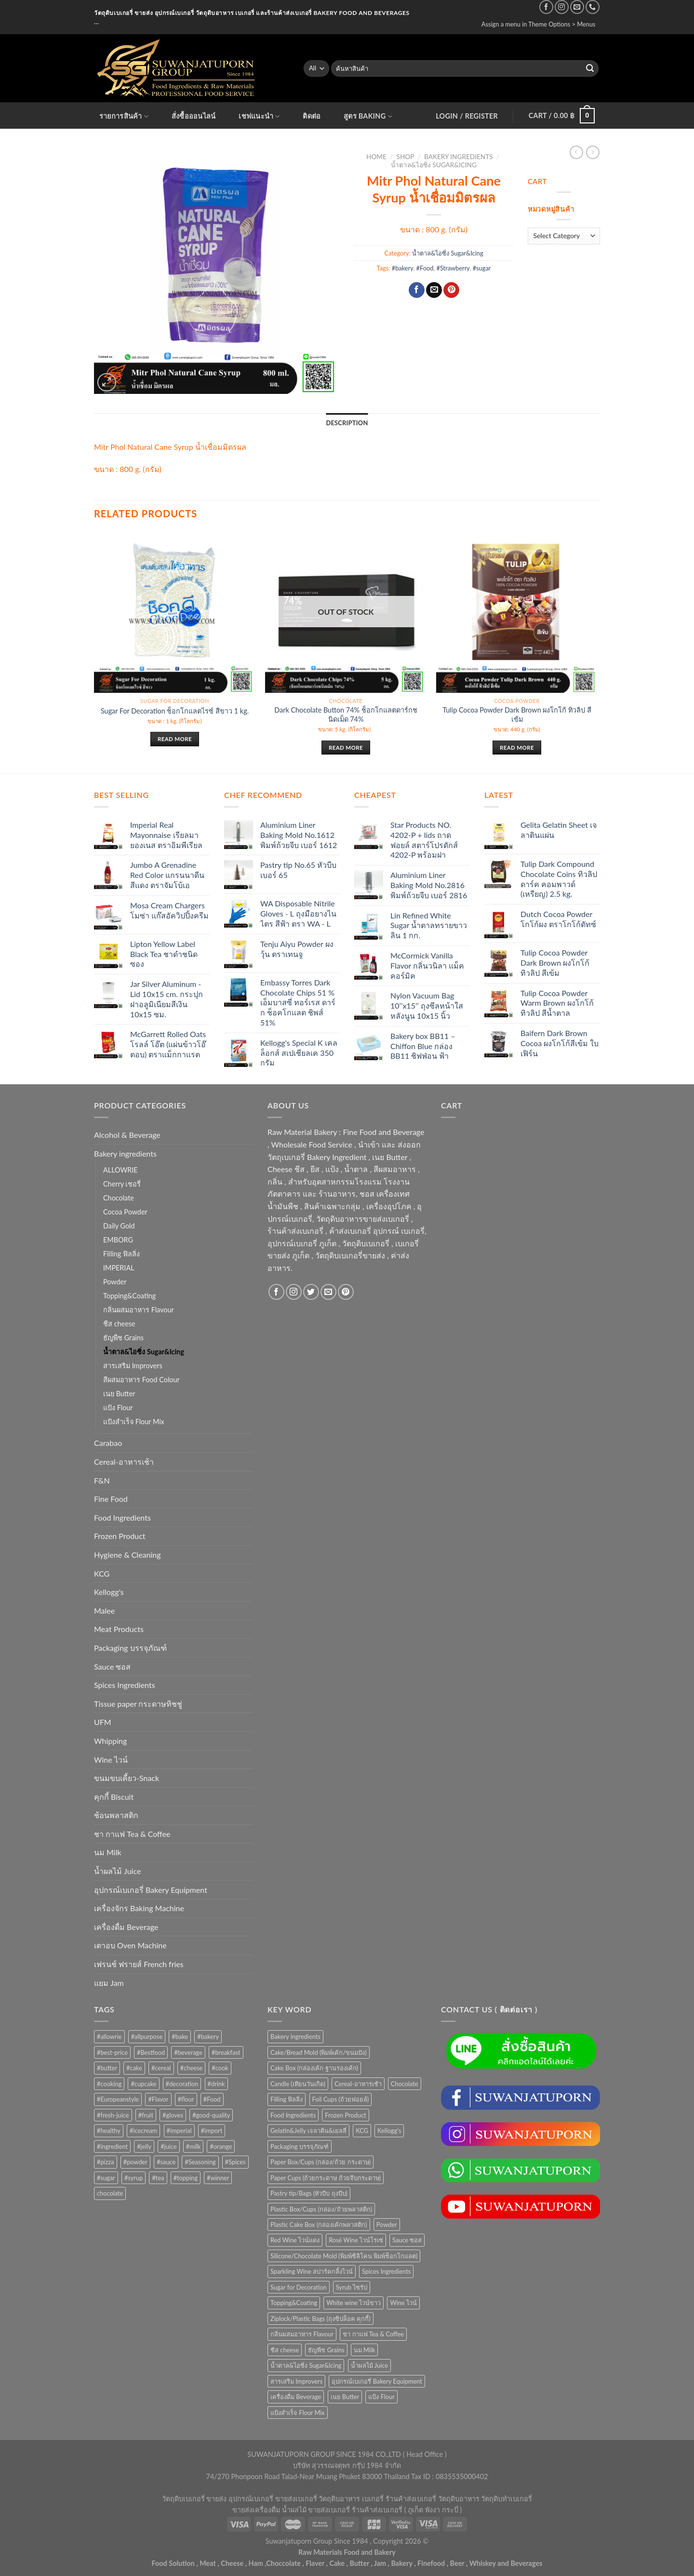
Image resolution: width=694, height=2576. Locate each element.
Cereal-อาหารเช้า (124, 1461)
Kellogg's (109, 1591)
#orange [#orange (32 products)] (221, 2146)
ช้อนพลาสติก (116, 1815)
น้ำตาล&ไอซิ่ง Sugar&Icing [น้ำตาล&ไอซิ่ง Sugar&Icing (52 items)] (305, 2365)
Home (376, 157)
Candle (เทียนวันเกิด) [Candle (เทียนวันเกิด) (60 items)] (297, 2084)
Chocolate (118, 1198)
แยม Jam (109, 1982)
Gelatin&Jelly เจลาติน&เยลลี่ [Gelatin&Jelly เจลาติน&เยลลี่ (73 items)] (308, 2130)
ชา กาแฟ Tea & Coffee (132, 1833)
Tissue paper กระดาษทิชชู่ (138, 1703)
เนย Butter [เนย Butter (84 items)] (345, 2397)
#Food (425, 268)
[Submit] (590, 68)
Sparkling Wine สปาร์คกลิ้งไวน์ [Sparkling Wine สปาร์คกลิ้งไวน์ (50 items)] (311, 2271)
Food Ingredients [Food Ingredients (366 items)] (293, 2115)
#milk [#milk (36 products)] (193, 2146)
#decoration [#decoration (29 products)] (182, 2084)
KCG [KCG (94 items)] (362, 2130)
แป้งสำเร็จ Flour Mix (133, 1421)
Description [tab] (347, 423)
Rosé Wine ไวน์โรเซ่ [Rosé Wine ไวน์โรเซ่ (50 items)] (356, 2240)
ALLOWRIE (120, 1170)
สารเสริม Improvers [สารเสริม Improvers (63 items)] (296, 2381)
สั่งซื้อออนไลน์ (194, 116)
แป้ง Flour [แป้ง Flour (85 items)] (381, 2397)
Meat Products (119, 1628)
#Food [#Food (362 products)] (212, 2099)
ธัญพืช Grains (123, 1338)
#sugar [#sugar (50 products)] (106, 2178)
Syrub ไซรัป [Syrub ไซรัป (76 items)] (351, 2287)
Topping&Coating (129, 1296)
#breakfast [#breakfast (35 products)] (226, 2052)
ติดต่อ (311, 116)
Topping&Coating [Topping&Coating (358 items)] (293, 2302)
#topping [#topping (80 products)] (186, 2178)
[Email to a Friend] (434, 290)
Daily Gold (119, 1226)
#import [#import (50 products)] (212, 2130)
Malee (104, 1610)
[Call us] (593, 7)
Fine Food (111, 1498)
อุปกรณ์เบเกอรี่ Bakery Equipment (150, 1889)
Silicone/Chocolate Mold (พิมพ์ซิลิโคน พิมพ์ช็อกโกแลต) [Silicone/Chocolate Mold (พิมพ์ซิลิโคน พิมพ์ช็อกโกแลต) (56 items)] (343, 2256)
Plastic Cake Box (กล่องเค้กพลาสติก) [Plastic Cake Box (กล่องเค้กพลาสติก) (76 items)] (318, 2224)
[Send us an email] (577, 7)
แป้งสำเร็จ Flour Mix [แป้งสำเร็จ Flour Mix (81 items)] (297, 2412)
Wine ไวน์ (111, 1759)
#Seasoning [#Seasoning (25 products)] (200, 2162)
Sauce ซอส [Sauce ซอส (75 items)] (407, 2240)
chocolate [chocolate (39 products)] (110, 2193)
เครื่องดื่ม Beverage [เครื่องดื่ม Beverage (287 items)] (295, 2397)
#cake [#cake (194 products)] (134, 2068)
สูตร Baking (368, 116)
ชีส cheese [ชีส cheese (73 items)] (284, 2350)
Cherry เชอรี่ (122, 1184)
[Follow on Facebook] (546, 7)
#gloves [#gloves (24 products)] (172, 2115)
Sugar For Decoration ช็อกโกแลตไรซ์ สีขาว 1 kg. (175, 711)
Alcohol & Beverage (127, 1134)
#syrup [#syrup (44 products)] (133, 2178)
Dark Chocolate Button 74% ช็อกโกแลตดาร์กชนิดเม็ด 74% (345, 714)
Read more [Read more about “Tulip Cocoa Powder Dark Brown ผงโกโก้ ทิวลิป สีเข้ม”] (517, 747)
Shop (405, 157)
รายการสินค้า (123, 116)
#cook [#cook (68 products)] (220, 2068)
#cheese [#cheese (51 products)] (191, 2068)
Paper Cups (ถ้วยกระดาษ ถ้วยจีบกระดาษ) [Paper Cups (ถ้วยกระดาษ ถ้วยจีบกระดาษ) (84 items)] (325, 2178)
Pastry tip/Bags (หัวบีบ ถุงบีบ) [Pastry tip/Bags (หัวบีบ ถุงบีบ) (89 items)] (308, 2193)
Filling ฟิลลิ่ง (121, 1254)
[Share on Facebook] (417, 290)
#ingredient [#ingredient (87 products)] (112, 2146)
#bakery (403, 268)
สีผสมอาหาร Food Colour (141, 1380)
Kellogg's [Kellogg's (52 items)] (389, 2130)
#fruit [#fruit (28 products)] (145, 2115)
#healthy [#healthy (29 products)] (108, 2130)
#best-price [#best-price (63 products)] (112, 2052)
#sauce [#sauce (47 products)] (166, 2162)
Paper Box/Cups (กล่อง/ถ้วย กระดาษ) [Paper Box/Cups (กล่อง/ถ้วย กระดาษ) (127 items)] (320, 2162)
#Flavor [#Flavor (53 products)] (158, 2099)
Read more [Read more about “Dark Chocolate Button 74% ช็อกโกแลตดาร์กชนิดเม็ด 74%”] (346, 747)
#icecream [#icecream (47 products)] (143, 2130)
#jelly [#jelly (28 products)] (144, 2146)
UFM (102, 1721)
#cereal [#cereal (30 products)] (161, 2068)
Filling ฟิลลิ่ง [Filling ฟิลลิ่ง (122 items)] (286, 2099)
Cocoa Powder (125, 1212)
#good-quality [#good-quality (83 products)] (211, 2115)
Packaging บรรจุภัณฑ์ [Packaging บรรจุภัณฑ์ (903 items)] (299, 2146)
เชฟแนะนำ (259, 116)
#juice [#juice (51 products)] (168, 2146)
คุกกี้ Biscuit (113, 1796)
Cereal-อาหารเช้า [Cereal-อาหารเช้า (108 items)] (357, 2084)
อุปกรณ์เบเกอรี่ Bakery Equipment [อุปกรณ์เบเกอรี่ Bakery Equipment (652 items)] (377, 2381)
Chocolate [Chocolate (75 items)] (404, 2084)
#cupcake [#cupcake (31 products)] (143, 2084)
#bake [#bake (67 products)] (180, 2036)
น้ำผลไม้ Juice (117, 1870)
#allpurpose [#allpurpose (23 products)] (147, 2036)
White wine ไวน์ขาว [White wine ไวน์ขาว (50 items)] (353, 2302)
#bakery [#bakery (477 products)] (208, 2036)
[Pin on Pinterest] (451, 290)
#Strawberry (453, 268)
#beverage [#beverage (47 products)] (188, 2052)
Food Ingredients (122, 1517)
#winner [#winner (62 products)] (218, 2178)
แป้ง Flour (118, 1407)
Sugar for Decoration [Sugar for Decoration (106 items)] (298, 2287)
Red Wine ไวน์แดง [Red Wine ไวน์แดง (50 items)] (295, 2240)
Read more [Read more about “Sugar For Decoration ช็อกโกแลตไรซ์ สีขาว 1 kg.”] (175, 739)
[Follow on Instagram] (562, 7)
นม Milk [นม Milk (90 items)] (364, 2350)
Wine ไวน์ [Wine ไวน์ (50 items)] (403, 2302)
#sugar (482, 268)
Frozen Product (120, 1535)
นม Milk (107, 1852)
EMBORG (118, 1240)
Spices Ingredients (124, 1684)
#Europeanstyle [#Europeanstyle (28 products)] (118, 2099)
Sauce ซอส (112, 1666)
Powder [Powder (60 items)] (386, 2224)
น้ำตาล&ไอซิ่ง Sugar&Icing (434, 165)
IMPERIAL (118, 1268)
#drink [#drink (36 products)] (216, 2084)
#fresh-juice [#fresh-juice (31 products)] (113, 2115)
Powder (114, 1282)
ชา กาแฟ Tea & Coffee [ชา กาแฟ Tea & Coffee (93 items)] (373, 2334)
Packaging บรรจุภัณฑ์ (130, 1647)
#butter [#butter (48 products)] (107, 2068)
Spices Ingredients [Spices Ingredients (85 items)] (386, 2271)
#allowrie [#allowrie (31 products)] (109, 2036)
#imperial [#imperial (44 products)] (179, 2130)
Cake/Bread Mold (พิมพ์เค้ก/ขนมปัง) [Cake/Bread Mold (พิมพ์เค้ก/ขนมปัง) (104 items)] (318, 2052)
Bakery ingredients (458, 157)
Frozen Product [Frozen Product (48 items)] (345, 2115)
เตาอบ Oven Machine (130, 1945)
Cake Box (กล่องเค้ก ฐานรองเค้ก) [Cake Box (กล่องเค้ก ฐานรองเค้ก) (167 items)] (314, 2068)
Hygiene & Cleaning (127, 1554)
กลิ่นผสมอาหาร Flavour (138, 1310)
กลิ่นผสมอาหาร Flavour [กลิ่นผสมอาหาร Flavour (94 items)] (302, 2334)
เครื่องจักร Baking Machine (139, 1908)
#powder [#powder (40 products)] (135, 2162)
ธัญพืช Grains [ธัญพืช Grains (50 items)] (326, 2350)
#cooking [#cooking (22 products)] (109, 2084)
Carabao (108, 1442)
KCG (101, 1573)
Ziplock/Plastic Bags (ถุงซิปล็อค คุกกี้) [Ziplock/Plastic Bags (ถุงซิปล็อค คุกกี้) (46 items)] (320, 2318)
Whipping (110, 1740)
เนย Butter (119, 1393)
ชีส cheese (119, 1324)
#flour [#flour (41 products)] (186, 2099)
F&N (102, 1480)
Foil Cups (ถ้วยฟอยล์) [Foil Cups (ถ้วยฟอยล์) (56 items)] (340, 2099)
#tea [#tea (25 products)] (158, 2178)
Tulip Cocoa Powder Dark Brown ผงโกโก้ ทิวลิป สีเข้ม (516, 714)
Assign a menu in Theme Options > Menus (538, 24)
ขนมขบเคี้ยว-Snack (126, 1777)
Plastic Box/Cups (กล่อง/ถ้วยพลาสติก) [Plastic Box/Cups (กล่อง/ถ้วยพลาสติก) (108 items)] (321, 2209)
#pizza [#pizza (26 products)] (105, 2162)
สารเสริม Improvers (132, 1366)
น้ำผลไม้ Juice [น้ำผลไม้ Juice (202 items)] (369, 2365)
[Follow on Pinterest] (346, 1292)
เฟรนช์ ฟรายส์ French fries (139, 1964)
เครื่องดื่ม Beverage (126, 1926)
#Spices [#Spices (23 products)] (235, 2162)
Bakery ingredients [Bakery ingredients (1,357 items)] (295, 2036)
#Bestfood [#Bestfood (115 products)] (151, 2052)
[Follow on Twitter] (311, 1292)
